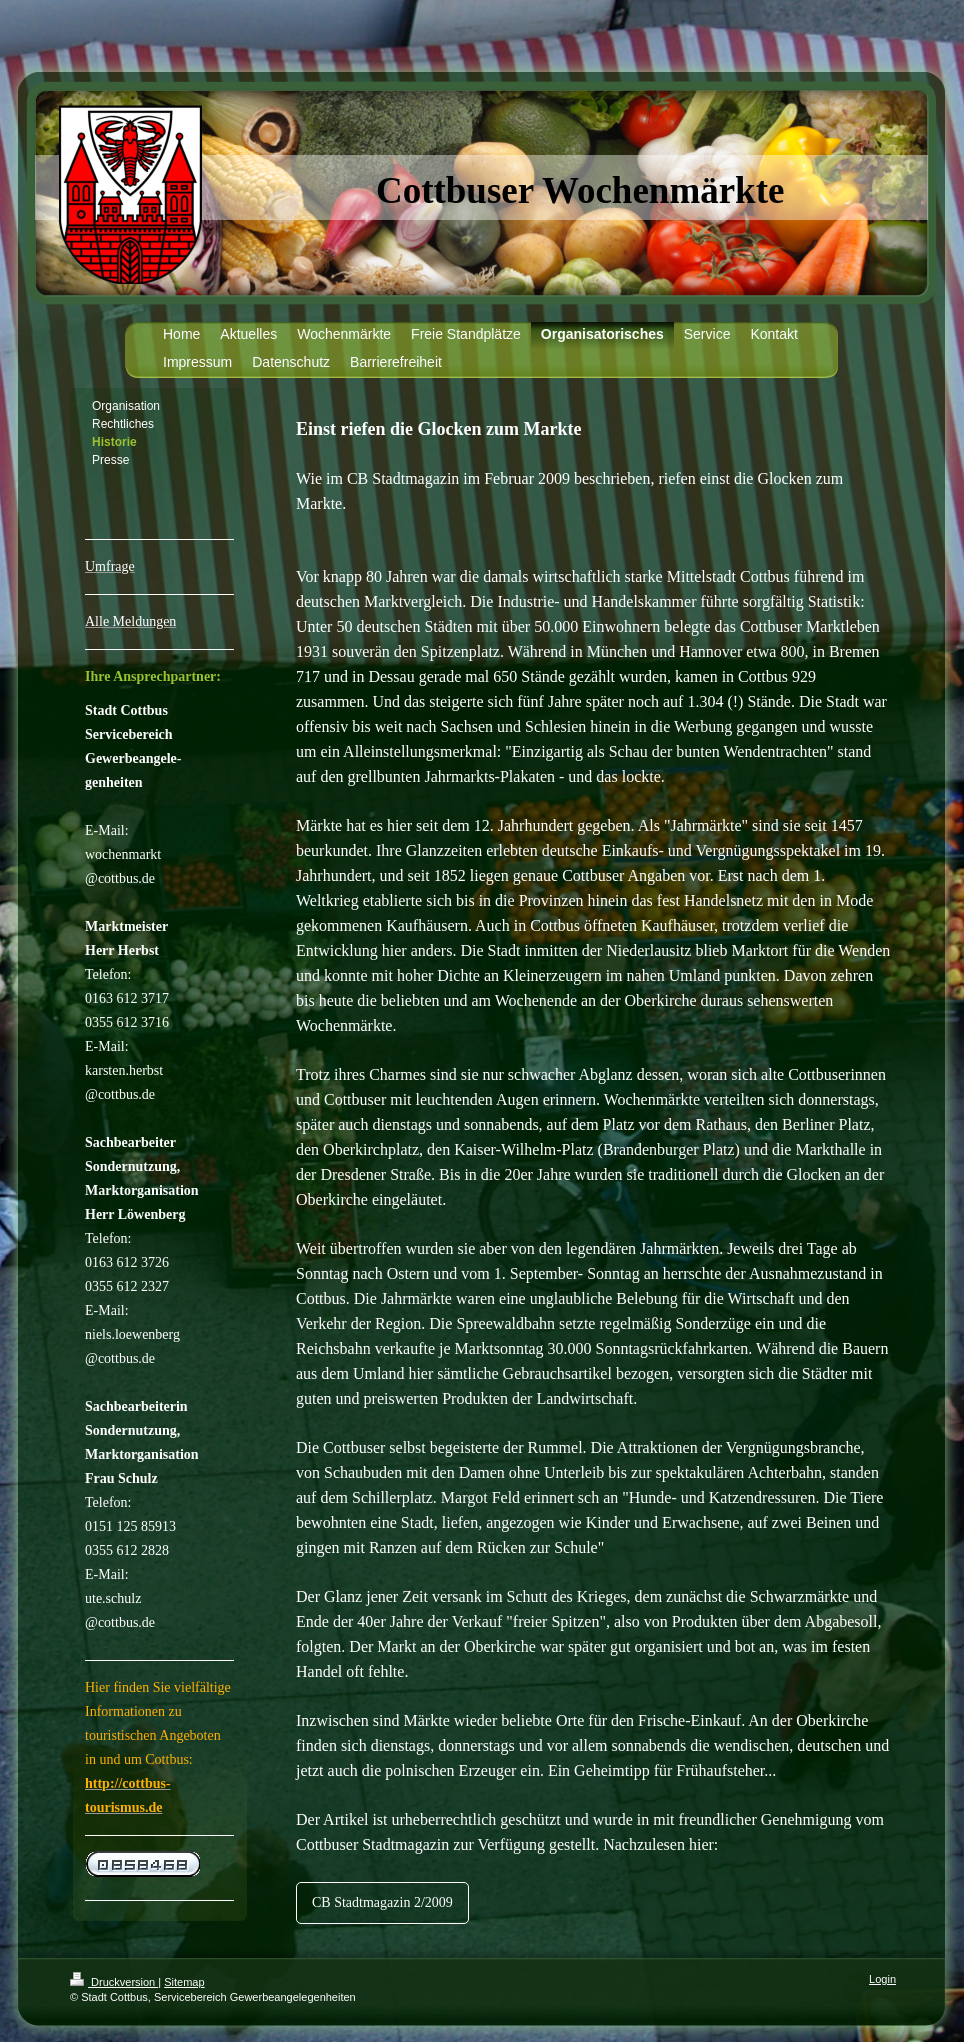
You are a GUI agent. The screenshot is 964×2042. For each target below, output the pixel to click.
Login (882, 1979)
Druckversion (114, 1982)
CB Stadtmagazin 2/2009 (382, 1902)
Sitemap (184, 1982)
